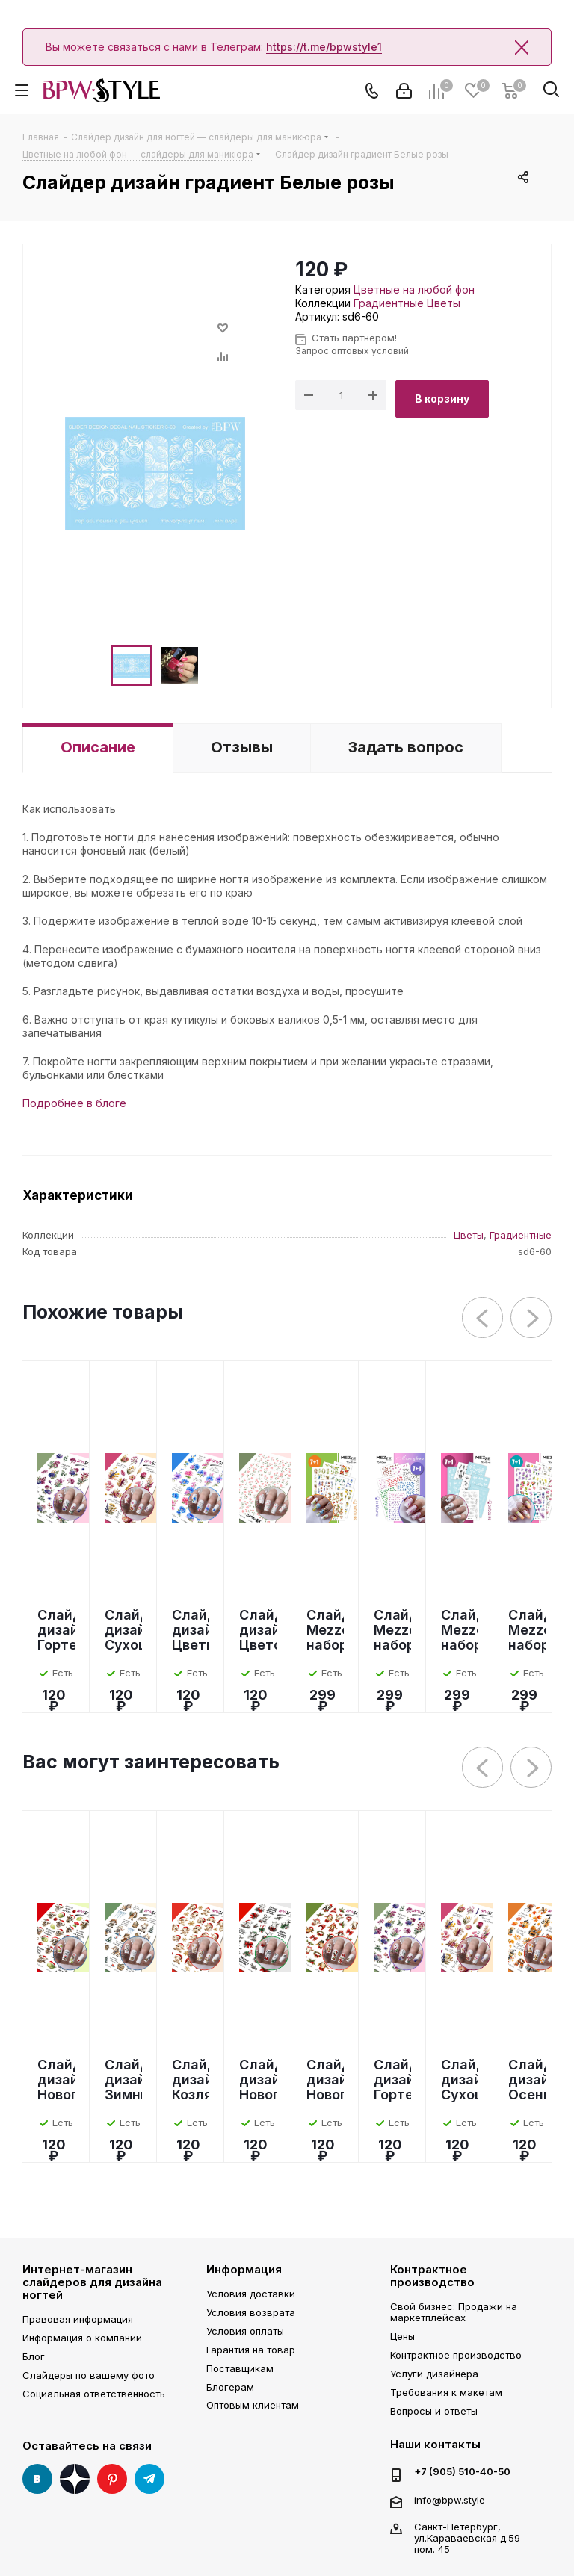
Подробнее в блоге (74, 1103)
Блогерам (230, 2387)
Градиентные (389, 303)
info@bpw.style (449, 2500)
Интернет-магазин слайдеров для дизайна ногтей (92, 2282)
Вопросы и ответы (434, 2411)
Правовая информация (77, 2319)
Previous (483, 1318)
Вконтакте (37, 2479)
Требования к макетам (446, 2392)
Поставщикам (240, 2368)
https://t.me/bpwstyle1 (324, 46)
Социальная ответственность (93, 2394)
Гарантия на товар (250, 2350)
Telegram (149, 2479)
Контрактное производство (432, 2275)
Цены (402, 2336)
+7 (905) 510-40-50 (462, 2471)
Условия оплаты (245, 2331)
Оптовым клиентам (252, 2405)
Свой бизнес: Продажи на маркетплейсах (453, 2311)
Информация (244, 2269)
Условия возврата (250, 2312)
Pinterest (112, 2479)
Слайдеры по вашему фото (88, 2375)
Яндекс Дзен (75, 2479)
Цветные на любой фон (414, 289)
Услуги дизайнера (434, 2374)
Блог (33, 2356)
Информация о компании (82, 2338)
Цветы (443, 303)
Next (531, 1318)
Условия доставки (250, 2294)
